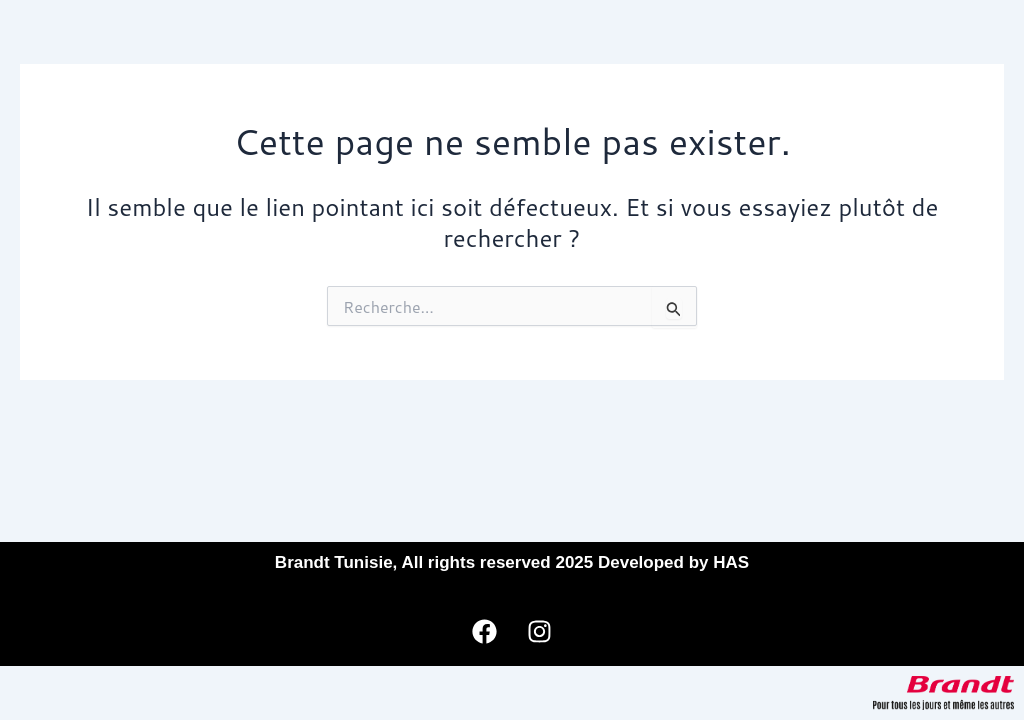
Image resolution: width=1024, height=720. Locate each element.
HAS (731, 562)
